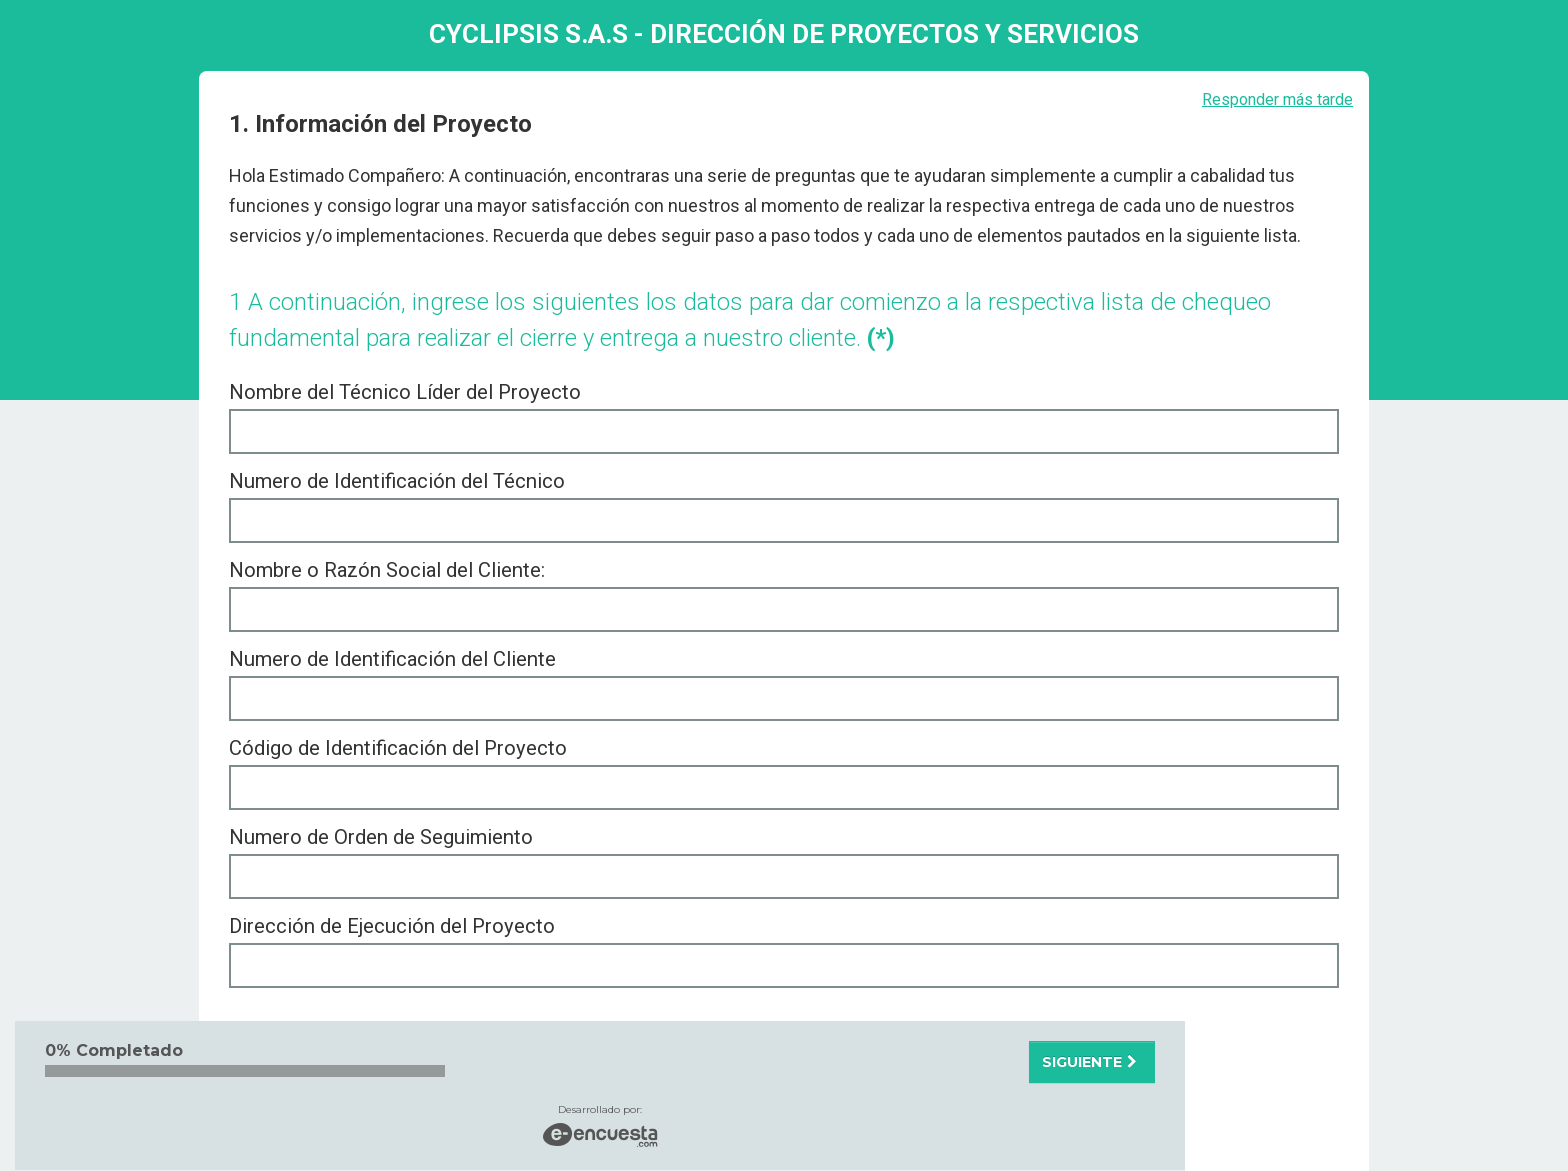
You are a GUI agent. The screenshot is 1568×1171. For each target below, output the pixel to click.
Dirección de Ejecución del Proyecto (392, 926)
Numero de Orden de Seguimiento (381, 837)
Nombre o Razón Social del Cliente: (387, 570)
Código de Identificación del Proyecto (398, 748)
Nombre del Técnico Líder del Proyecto (405, 392)
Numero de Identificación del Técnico (397, 481)
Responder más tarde (1277, 99)
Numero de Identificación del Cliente (392, 659)
